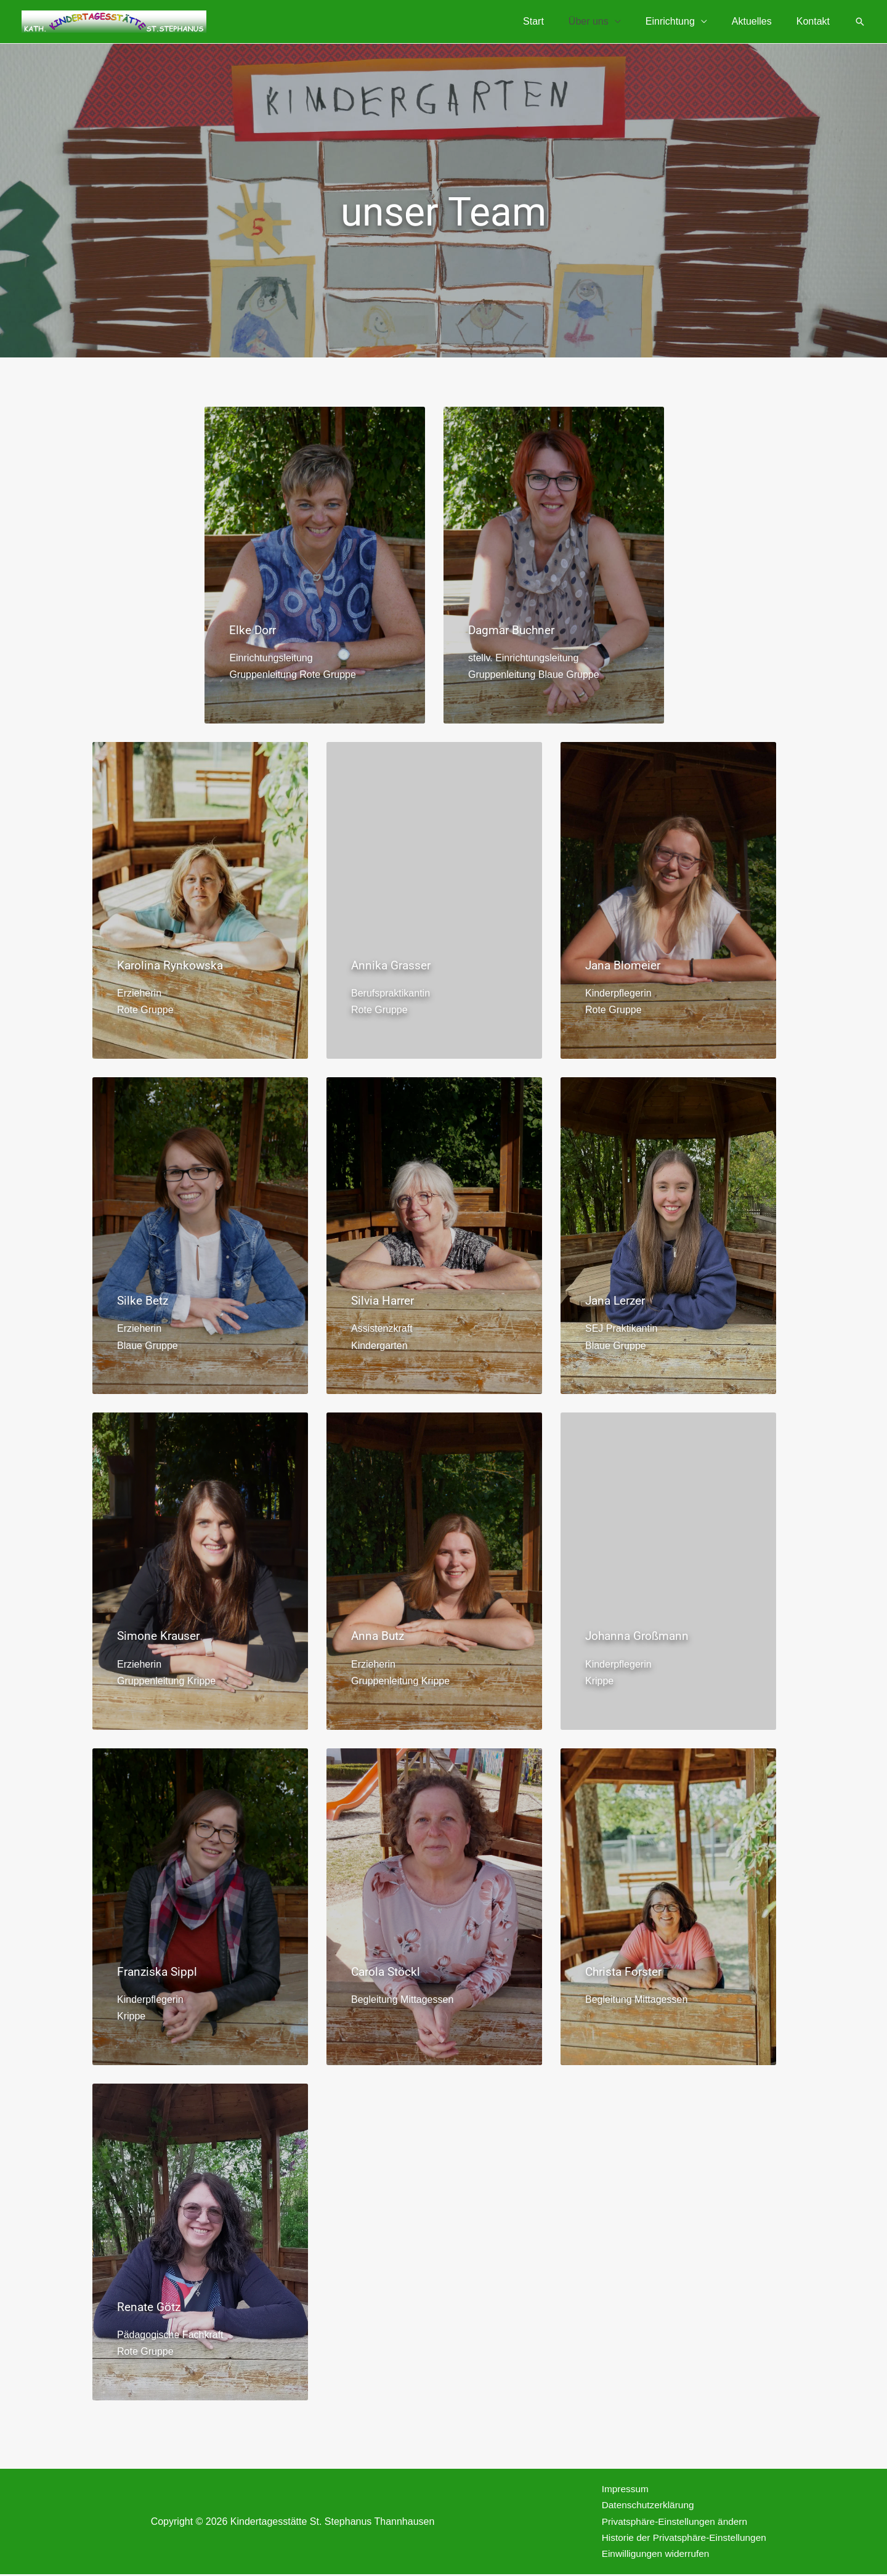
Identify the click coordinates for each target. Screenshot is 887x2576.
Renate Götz (151, 2305)
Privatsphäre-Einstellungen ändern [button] (669, 2522)
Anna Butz (379, 1635)
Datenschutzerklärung (642, 2505)
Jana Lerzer (617, 1300)
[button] (859, 21)
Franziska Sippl (158, 1970)
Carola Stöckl (387, 1970)
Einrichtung (682, 21)
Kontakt (815, 21)
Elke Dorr (253, 629)
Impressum (618, 2488)
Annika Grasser (393, 965)
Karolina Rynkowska (172, 965)
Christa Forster (626, 1970)
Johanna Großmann (639, 1635)
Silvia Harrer (385, 1300)
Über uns (606, 21)
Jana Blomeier (625, 965)
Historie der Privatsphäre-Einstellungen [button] (679, 2538)
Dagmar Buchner (514, 629)
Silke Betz (144, 1300)
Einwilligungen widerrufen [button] (650, 2555)
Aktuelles (759, 21)
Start (555, 21)
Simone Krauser (161, 1635)
